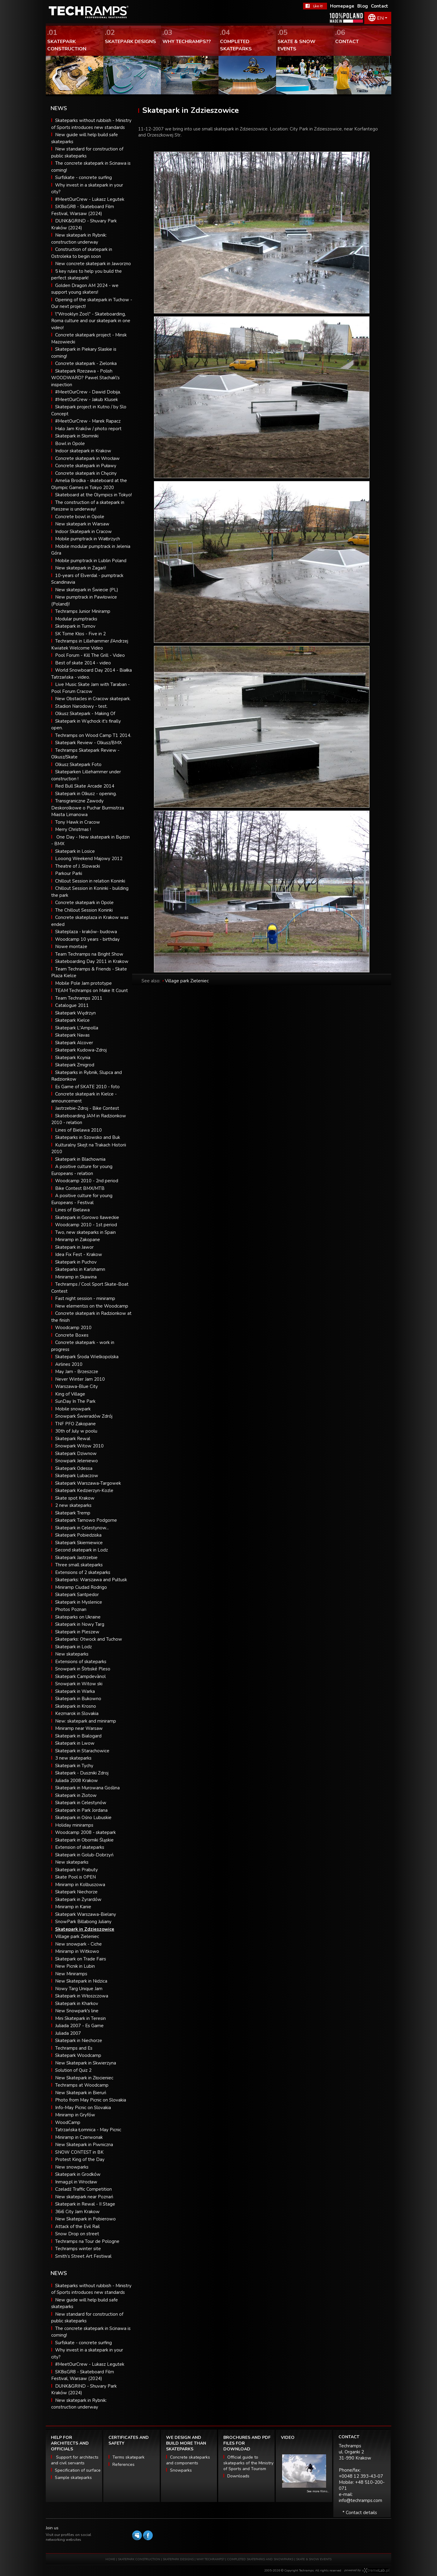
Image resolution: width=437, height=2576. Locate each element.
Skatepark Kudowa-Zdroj (81, 1050)
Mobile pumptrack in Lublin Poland (90, 561)
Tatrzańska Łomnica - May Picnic (88, 2130)
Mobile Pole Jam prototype (83, 983)
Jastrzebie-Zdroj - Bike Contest (87, 1108)
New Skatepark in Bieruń (80, 2093)
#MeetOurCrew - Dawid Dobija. (88, 392)
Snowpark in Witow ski (78, 1684)
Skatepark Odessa (73, 1468)
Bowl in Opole (70, 444)
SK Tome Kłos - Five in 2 (80, 634)
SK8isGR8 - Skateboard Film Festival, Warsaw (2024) (82, 2375)
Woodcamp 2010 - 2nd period (86, 1181)
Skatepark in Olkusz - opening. (86, 794)
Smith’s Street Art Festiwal (83, 2256)
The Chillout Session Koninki (84, 910)
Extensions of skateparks (80, 1662)
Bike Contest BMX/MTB (80, 1188)
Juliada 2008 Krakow (76, 1781)
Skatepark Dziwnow (76, 1453)
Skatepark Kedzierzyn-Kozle (84, 1490)
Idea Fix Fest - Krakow (78, 1254)
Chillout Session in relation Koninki (90, 881)
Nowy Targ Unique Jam (78, 1989)
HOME (110, 2559)
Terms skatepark (128, 2457)
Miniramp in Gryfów (75, 2115)
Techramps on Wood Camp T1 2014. (93, 735)
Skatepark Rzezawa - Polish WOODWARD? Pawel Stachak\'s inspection (85, 378)
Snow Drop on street (77, 2234)
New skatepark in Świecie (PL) (86, 590)
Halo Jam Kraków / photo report (88, 429)
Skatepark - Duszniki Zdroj (81, 1773)
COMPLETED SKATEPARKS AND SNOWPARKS (260, 2559)
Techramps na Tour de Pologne (87, 2241)
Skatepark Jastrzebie (76, 1558)
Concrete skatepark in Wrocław (87, 458)
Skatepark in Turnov (75, 626)
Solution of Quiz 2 (73, 2070)
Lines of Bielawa (72, 1210)
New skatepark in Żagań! (80, 568)
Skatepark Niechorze (76, 1892)
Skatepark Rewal (72, 1439)
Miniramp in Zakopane (77, 1240)
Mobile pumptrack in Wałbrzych (87, 539)
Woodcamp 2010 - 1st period (86, 1225)
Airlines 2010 (68, 1364)
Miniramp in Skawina (76, 1277)
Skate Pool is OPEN (75, 1877)
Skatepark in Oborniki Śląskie (84, 1840)
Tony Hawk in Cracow (77, 822)
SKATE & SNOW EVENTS (314, 2559)
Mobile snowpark (73, 1409)
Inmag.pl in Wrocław (76, 2182)
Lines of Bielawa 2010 (78, 1130)
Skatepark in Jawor (74, 1247)
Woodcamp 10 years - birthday (87, 939)
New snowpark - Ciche (78, 1944)
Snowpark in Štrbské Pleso (82, 1669)
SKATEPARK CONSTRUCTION (139, 2559)
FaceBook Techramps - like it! (315, 6)
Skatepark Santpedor (77, 1595)
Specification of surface (78, 2470)
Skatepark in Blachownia (80, 1159)
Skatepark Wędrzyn (75, 1013)
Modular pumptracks (76, 619)
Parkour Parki (68, 873)
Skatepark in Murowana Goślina (87, 1788)
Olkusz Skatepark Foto (78, 764)
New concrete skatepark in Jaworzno (93, 264)
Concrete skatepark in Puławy (85, 466)
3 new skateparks (73, 1758)
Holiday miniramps (74, 1825)
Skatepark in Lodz (73, 1647)
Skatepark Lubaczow (76, 1476)
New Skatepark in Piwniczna (84, 2145)
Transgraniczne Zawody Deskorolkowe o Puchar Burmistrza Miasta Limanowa (87, 808)
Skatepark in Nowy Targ (79, 1624)
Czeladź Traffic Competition (83, 2189)
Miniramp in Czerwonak (79, 2137)
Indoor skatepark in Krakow (83, 451)
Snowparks (181, 2470)
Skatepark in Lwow (75, 1743)
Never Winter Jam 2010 (80, 1379)
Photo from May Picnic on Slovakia (90, 2100)
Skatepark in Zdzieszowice (84, 1929)
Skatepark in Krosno (75, 1706)
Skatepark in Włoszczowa (81, 1996)
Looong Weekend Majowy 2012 (88, 859)
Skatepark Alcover (74, 1043)
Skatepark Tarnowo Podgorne (86, 1520)
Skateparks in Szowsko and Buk (87, 1137)
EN (380, 18)
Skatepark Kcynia (72, 1058)
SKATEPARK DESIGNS (178, 2559)
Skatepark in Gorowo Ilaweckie (87, 1217)
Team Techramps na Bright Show (89, 954)
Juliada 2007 (68, 2033)
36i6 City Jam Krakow (77, 2212)
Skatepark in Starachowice (82, 1751)
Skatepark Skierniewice (79, 1543)
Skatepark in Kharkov (76, 2003)
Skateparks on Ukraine (78, 1617)
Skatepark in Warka (75, 1691)
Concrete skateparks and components (188, 2460)
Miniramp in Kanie (73, 1907)
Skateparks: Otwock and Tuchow (88, 1639)
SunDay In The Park (75, 1401)
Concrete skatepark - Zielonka (86, 363)
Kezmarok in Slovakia (76, 1713)
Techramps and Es (73, 2048)
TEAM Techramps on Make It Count (91, 991)
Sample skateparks (73, 2477)
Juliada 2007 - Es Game (79, 2026)
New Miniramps (71, 1974)
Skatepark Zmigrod (74, 1065)
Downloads (238, 2476)
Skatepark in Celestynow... (82, 1528)
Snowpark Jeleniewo (76, 1461)
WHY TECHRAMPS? (210, 2559)
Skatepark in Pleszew (77, 1632)
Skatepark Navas (72, 1035)
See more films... (318, 2491)
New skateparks (71, 1654)
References (123, 2464)
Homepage (342, 6)
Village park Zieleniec (77, 1936)
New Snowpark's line (76, 2011)
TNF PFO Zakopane (75, 1424)
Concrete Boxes (71, 1335)
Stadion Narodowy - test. (81, 706)
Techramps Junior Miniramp (82, 611)
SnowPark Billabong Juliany (83, 1922)
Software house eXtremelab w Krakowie (375, 2570)
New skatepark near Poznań (84, 2197)
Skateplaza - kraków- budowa (86, 932)
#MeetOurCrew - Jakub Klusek (86, 400)
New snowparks (71, 2167)
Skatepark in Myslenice (78, 1602)
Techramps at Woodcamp (81, 2085)
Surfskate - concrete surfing (83, 177)
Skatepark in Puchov (76, 1262)
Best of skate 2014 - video (83, 663)
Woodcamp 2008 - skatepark (85, 1832)
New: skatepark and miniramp (85, 1721)
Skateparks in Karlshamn (80, 1269)
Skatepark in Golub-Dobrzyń (84, 1855)
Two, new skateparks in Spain (85, 1232)
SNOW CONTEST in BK (79, 2152)
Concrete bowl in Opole (79, 517)
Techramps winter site (78, 2249)
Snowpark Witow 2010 (79, 1446)
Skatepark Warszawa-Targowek (88, 1483)
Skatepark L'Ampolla (76, 1028)
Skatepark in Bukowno (78, 1699)
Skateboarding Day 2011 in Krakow (91, 961)
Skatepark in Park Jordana (81, 1810)
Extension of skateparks (79, 1847)
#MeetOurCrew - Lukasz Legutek (89, 199)
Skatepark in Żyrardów (78, 1899)
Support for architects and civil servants (74, 2460)
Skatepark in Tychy (74, 1766)
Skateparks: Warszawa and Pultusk (91, 1580)
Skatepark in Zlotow (76, 1795)
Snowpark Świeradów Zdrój (83, 1416)
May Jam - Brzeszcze (76, 1372)
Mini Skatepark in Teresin (80, 2018)
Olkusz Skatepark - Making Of (85, 714)
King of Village (70, 1394)
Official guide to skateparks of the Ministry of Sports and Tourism (248, 2463)
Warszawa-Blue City (76, 1386)
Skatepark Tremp (72, 1513)
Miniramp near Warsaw (79, 1728)
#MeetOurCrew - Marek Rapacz (88, 421)
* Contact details (359, 2513)
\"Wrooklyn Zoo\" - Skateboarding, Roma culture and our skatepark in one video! (90, 321)
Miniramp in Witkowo (77, 1951)
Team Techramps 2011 (78, 998)
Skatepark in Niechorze (78, 2041)
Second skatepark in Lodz (81, 1550)
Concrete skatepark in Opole (84, 903)
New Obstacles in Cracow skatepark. (93, 699)
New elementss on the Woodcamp (91, 1306)
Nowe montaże (71, 947)
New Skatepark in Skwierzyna (85, 2063)
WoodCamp (67, 2122)
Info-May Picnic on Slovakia (83, 2108)
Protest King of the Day (80, 2159)
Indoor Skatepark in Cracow (83, 531)
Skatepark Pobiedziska (78, 1535)
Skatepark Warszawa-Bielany (85, 1914)
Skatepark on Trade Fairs (80, 1959)
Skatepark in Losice (75, 851)
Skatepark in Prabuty (76, 1870)
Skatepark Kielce (72, 1020)
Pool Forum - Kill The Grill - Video (90, 655)
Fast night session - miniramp (85, 1298)
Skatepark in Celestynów (80, 1803)
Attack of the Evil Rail (77, 2226)
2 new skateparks (73, 1505)
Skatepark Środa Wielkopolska (86, 1357)
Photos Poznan (70, 1609)
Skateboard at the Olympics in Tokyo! (93, 495)
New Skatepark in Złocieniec (84, 2078)
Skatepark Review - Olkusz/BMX (88, 743)
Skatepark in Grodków (78, 2174)
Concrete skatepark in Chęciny (86, 473)
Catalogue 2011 (72, 1005)
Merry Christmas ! (73, 829)
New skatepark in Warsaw (82, 524)
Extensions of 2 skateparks (82, 1572)
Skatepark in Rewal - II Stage (85, 2204)
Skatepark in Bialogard (78, 1736)
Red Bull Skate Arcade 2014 (84, 786)
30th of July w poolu (76, 1431)
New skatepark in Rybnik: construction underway (79, 2403)
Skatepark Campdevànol (80, 1676)
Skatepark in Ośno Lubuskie (83, 1818)
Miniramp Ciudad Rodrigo (81, 1587)
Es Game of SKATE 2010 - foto (87, 1087)
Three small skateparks (79, 1565)
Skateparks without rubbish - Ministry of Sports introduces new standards (91, 2289)
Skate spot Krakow (75, 1498)
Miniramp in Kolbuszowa (80, 1885)
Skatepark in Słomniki (76, 436)
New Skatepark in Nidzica (81, 1981)
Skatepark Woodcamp (78, 2055)
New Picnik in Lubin (75, 1966)
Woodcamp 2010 (73, 1328)
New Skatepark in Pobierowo (85, 2219)
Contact (379, 6)
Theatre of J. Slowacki (77, 866)
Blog (362, 6)
